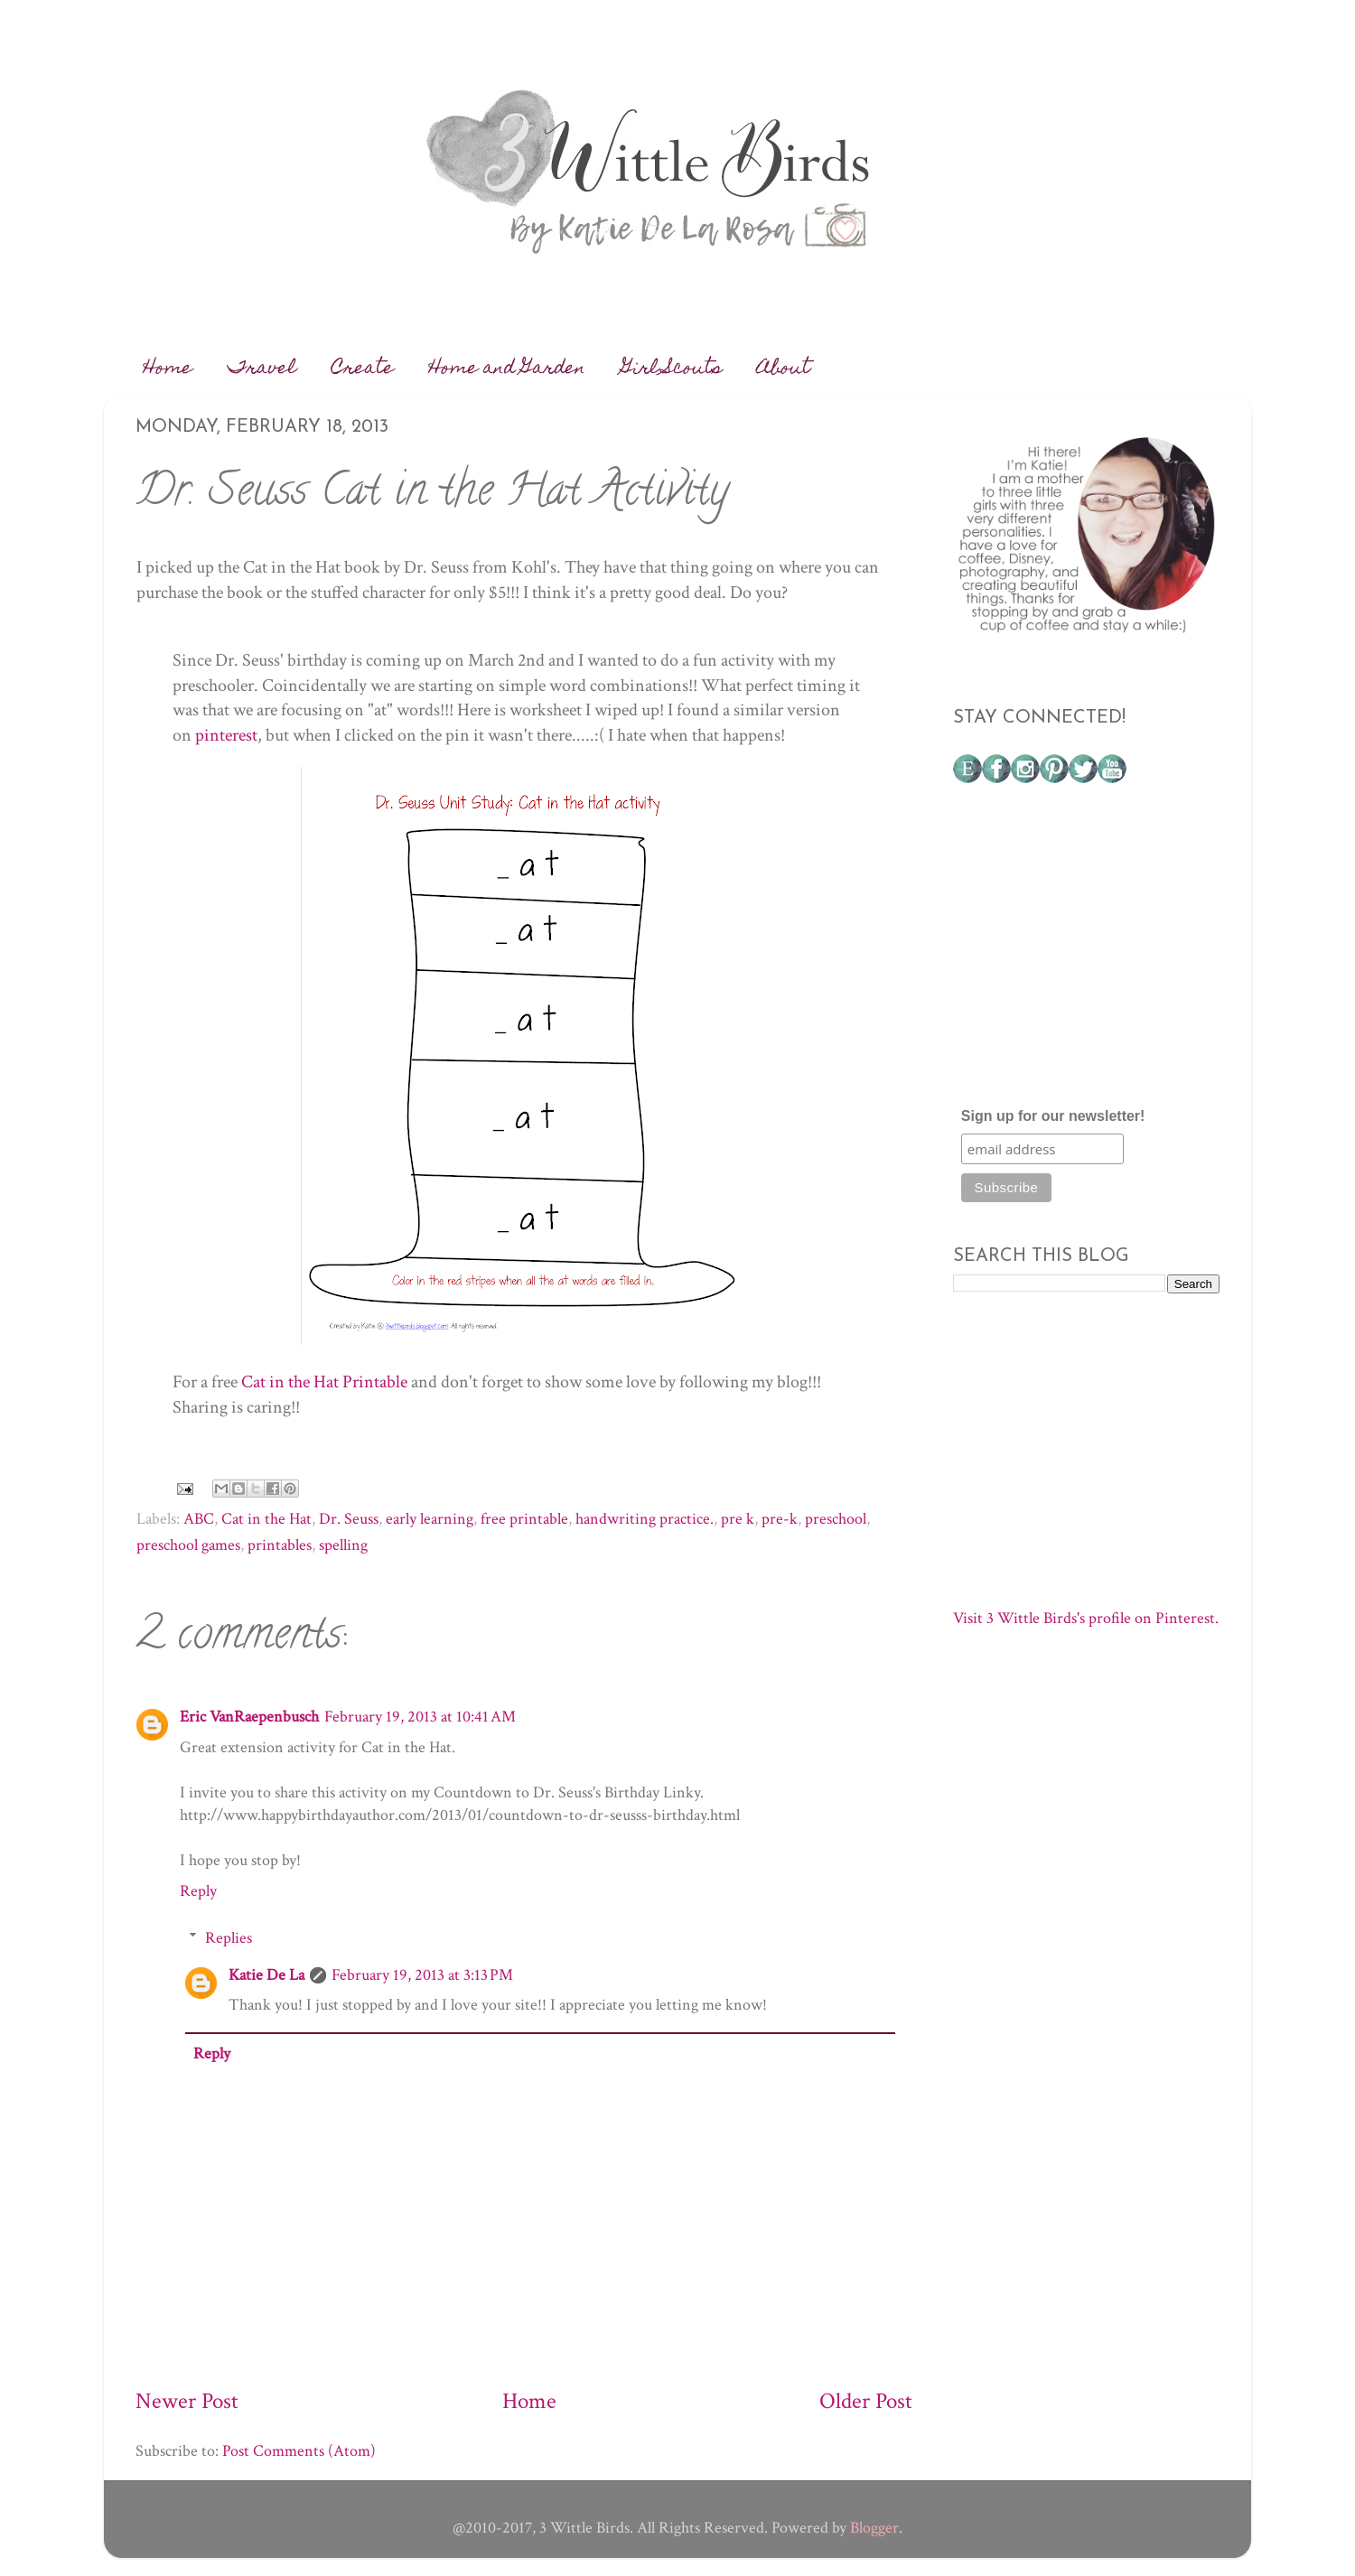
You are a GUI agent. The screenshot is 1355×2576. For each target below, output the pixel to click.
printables (280, 1545)
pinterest (226, 735)
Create (363, 369)
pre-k (780, 1518)
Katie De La (266, 1975)
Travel (262, 369)
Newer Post (187, 2401)
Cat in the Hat (266, 1518)
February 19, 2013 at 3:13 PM (422, 1975)
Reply (198, 1891)
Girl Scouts (671, 369)
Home (168, 369)
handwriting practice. (644, 1518)
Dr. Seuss (348, 1518)
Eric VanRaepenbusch (249, 1716)
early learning (429, 1518)
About (783, 369)
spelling (343, 1545)
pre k (737, 1518)
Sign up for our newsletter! (1053, 1116)
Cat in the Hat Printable (324, 1382)
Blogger (874, 2527)
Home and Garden (507, 369)
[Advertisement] (1088, 953)
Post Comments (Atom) (299, 2451)
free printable (524, 1518)
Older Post (865, 2401)
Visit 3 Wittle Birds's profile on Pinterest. (1086, 1618)
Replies (228, 1937)
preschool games (188, 1545)
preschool (835, 1518)
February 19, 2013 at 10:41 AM (420, 1716)
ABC (198, 1518)
